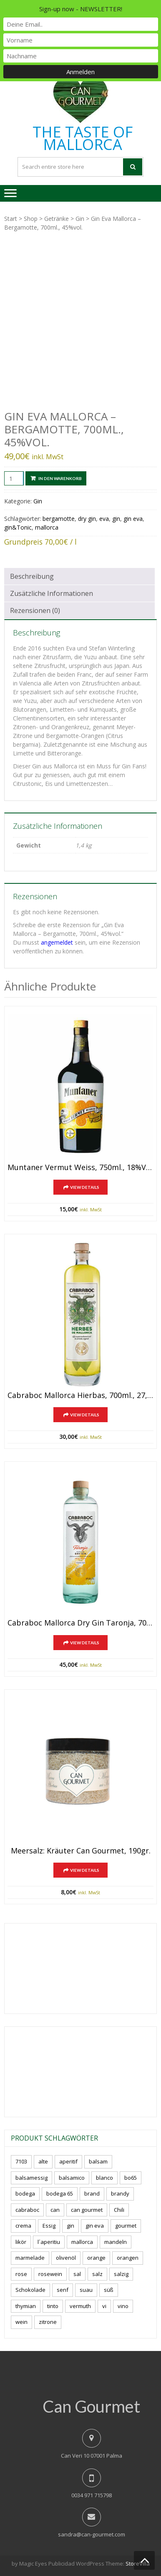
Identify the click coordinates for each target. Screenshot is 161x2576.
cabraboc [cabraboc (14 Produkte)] (27, 2209)
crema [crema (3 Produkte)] (23, 2225)
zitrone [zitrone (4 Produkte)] (48, 2322)
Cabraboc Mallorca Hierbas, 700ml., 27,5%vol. (80, 1395)
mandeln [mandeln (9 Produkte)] (115, 2242)
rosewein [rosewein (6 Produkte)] (50, 2274)
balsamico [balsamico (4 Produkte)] (72, 2177)
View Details (84, 1187)
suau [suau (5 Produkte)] (86, 2289)
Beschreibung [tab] (32, 576)
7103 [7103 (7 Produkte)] (21, 2161)
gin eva (133, 519)
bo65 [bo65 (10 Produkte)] (130, 2177)
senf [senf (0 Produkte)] (62, 2289)
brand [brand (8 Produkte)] (92, 2193)
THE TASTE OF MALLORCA (83, 138)
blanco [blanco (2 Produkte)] (104, 2177)
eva (104, 519)
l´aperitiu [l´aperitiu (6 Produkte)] (49, 2242)
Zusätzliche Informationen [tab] (51, 593)
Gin (79, 219)
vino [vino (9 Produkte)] (123, 2306)
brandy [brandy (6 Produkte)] (120, 2193)
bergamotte (59, 519)
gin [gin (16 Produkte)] (70, 2225)
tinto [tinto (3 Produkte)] (52, 2306)
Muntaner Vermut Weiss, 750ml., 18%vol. (80, 1167)
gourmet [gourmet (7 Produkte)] (125, 2225)
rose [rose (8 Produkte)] (21, 2274)
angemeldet (57, 942)
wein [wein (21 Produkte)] (21, 2322)
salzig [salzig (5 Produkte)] (121, 2274)
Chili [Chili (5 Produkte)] (119, 2209)
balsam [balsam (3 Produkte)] (98, 2161)
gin (116, 519)
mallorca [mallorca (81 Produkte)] (82, 2242)
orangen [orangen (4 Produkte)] (127, 2257)
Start (10, 219)
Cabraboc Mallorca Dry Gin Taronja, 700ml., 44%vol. (80, 1623)
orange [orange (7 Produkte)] (96, 2257)
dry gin (87, 519)
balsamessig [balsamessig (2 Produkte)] (31, 2177)
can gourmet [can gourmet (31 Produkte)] (87, 2209)
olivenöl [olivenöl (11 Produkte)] (66, 2257)
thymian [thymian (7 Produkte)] (25, 2306)
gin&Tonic (18, 527)
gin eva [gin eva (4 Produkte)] (95, 2225)
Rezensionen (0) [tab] (35, 610)
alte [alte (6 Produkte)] (43, 2161)
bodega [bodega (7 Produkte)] (25, 2193)
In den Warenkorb (60, 478)
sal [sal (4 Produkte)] (77, 2274)
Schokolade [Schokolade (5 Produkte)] (30, 2289)
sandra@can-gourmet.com (91, 2534)
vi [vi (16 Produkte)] (104, 2306)
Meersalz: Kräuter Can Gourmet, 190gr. (81, 1851)
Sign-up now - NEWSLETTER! (80, 9)
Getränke (56, 219)
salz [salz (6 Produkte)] (97, 2274)
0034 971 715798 (91, 2495)
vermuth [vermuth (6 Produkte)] (80, 2306)
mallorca (46, 527)
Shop (31, 219)
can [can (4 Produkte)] (55, 2209)
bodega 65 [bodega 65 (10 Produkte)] (59, 2193)
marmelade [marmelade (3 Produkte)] (30, 2257)
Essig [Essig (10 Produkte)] (49, 2225)
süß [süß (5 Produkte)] (108, 2289)
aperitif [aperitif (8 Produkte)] (68, 2161)
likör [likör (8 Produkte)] (20, 2242)
